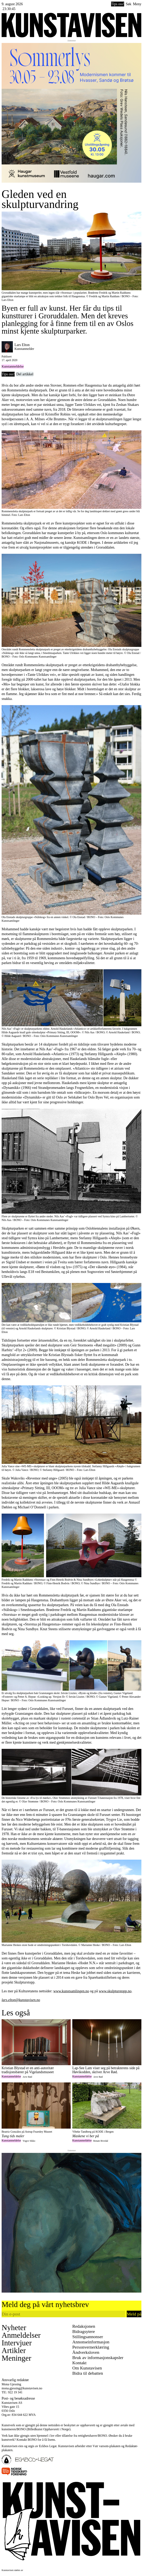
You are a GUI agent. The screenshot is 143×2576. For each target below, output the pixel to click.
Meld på (134, 2313)
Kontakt (79, 2362)
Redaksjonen (83, 2326)
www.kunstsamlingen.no (71, 1991)
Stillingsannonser (87, 2336)
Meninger (16, 2358)
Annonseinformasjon (90, 2341)
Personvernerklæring (90, 2347)
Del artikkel (24, 374)
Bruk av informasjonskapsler (97, 2357)
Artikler (14, 2350)
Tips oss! (117, 4)
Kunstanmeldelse (13, 366)
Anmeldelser (21, 2335)
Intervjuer (17, 2343)
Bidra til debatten (87, 2373)
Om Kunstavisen (87, 2367)
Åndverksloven (85, 2352)
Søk (128, 4)
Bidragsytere (83, 2331)
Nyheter (14, 2327)
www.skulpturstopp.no (115, 1991)
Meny (137, 4)
